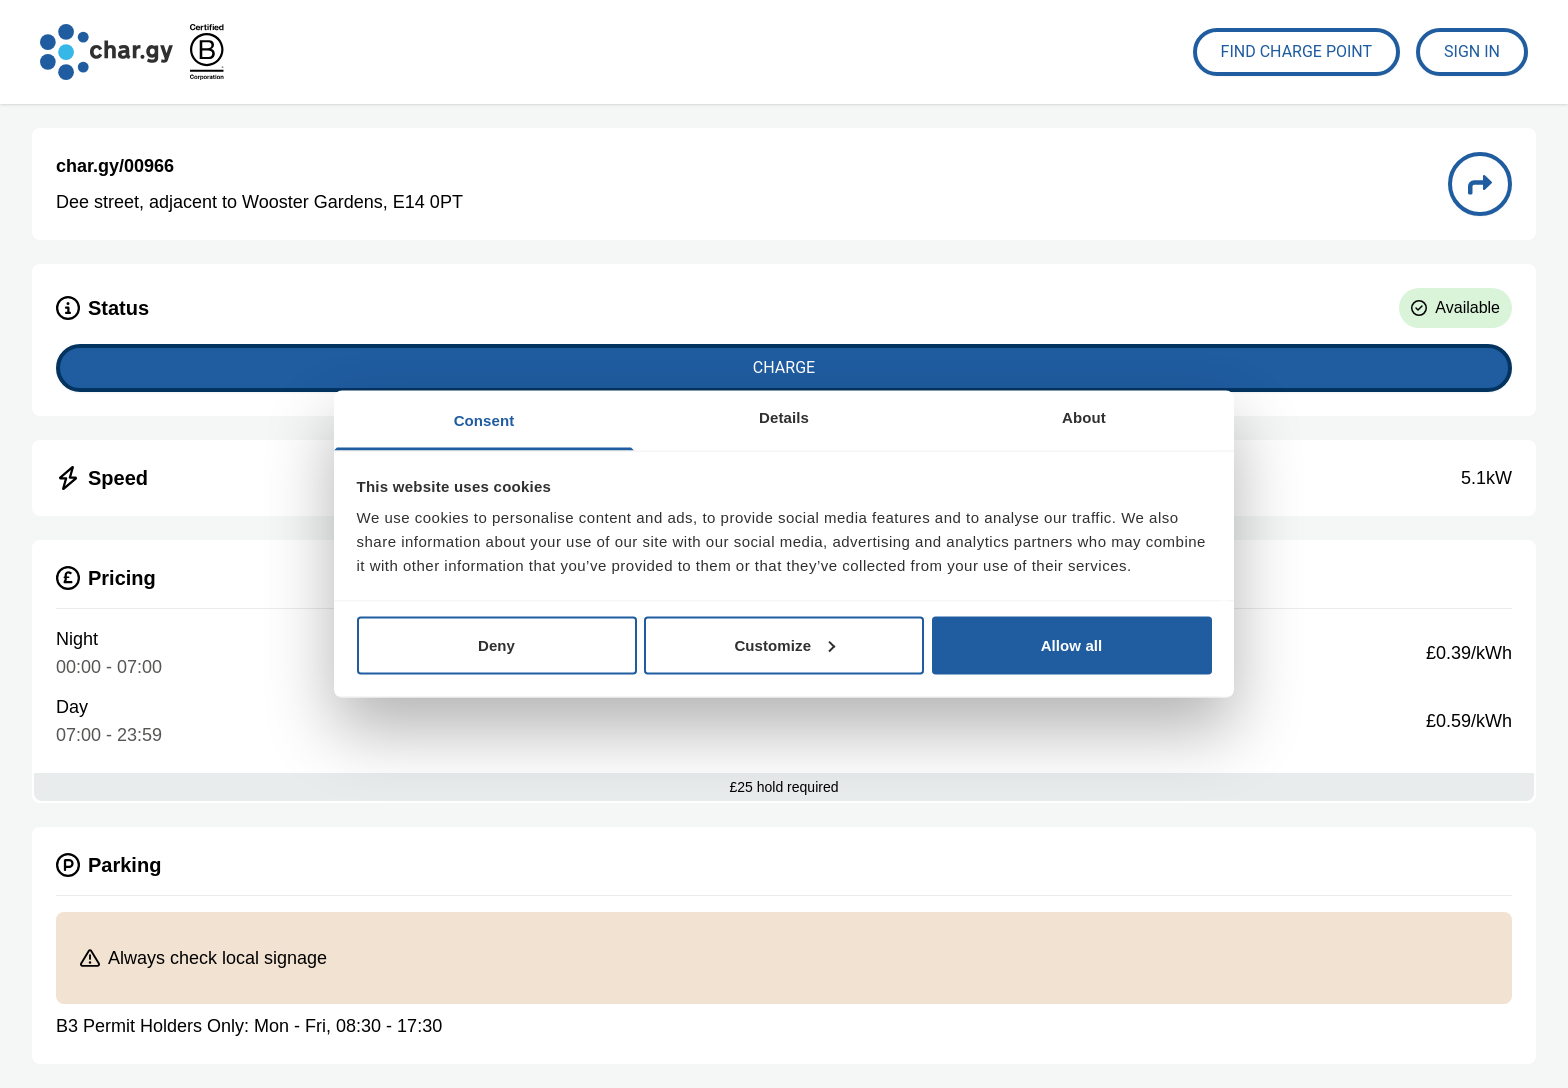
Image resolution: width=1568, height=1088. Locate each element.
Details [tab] (784, 417)
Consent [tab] (484, 420)
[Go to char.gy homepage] (106, 52)
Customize (784, 644)
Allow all (1072, 644)
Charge (784, 367)
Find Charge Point (1297, 51)
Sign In (1472, 51)
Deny (496, 644)
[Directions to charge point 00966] (1480, 184)
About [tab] (1084, 417)
